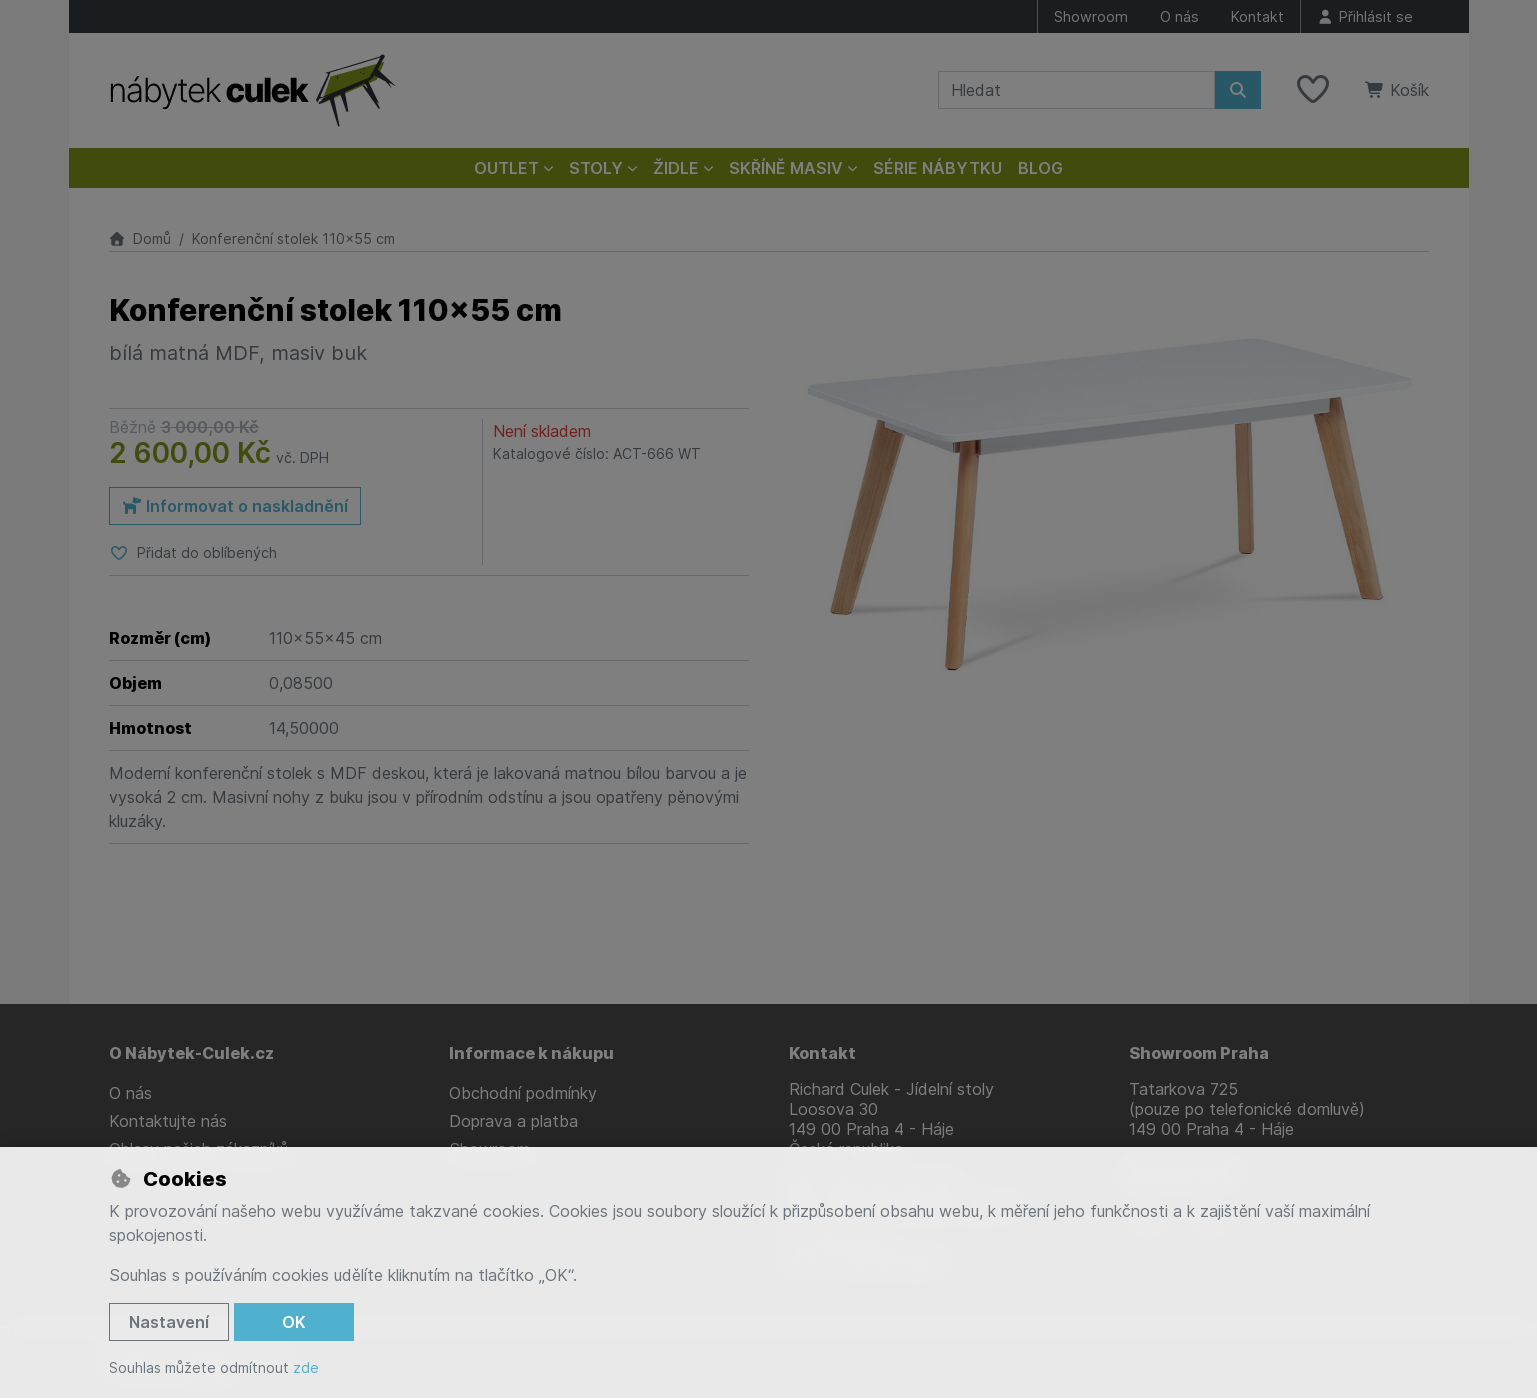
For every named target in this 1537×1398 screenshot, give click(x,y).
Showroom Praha (1199, 1053)
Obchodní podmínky (523, 1093)
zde (306, 1367)
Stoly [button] (596, 168)
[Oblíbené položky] (1313, 90)
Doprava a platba (513, 1121)
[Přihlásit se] (1365, 16)
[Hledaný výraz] (1076, 90)
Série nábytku (937, 168)
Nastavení (169, 1322)
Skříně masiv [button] (786, 168)
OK (294, 1322)
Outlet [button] (506, 168)
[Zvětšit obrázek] (1109, 505)
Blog (1040, 168)
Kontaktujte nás (168, 1121)
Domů (140, 238)
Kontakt (1257, 16)
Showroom (1091, 16)
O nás (1179, 16)
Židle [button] (676, 168)
